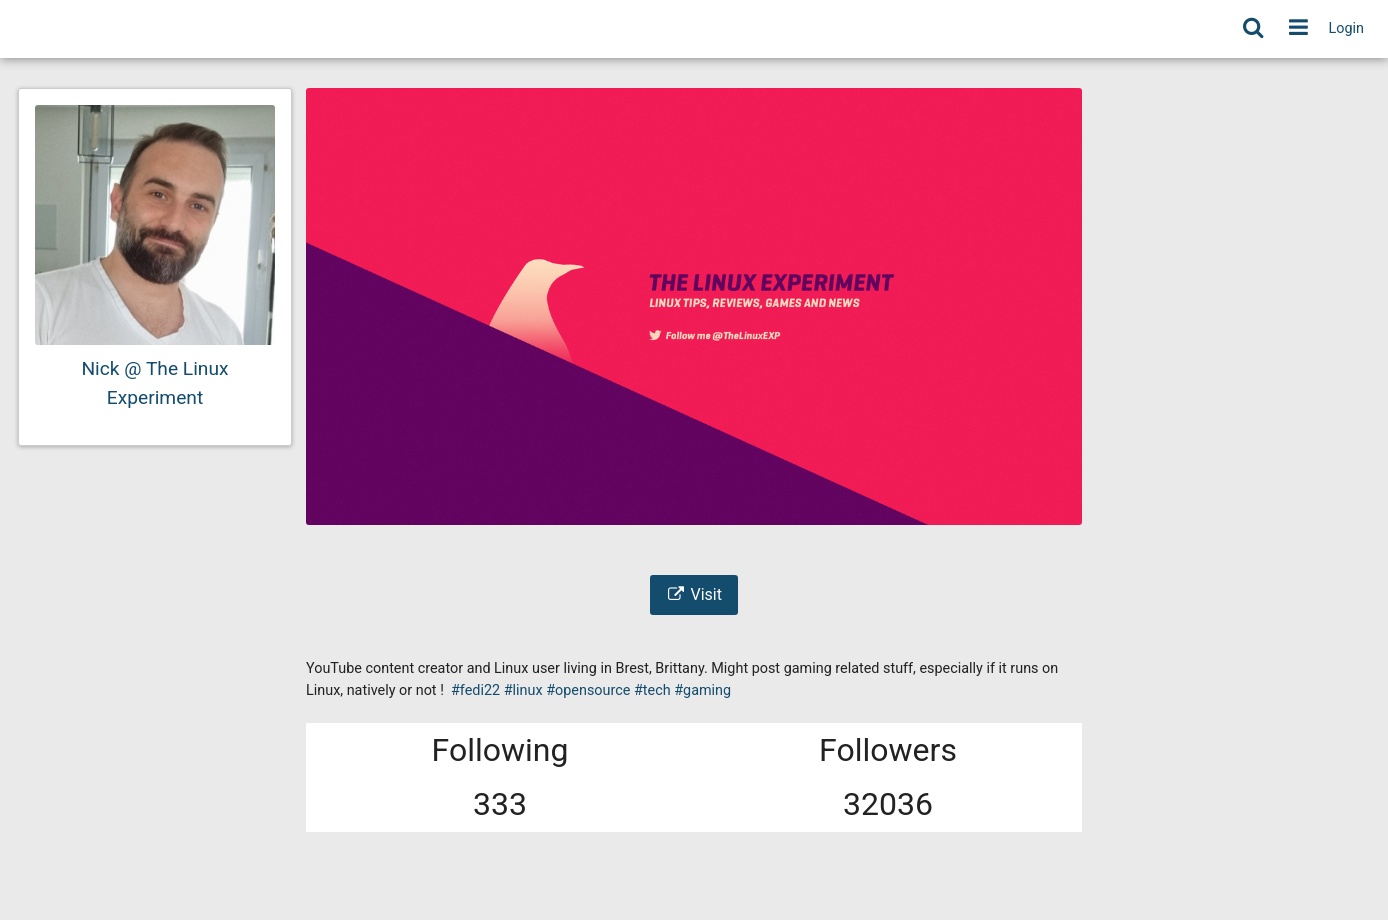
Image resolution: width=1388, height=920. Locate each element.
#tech (652, 690)
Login (1347, 28)
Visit (694, 594)
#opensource (588, 690)
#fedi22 (475, 690)
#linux (523, 690)
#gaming (702, 690)
